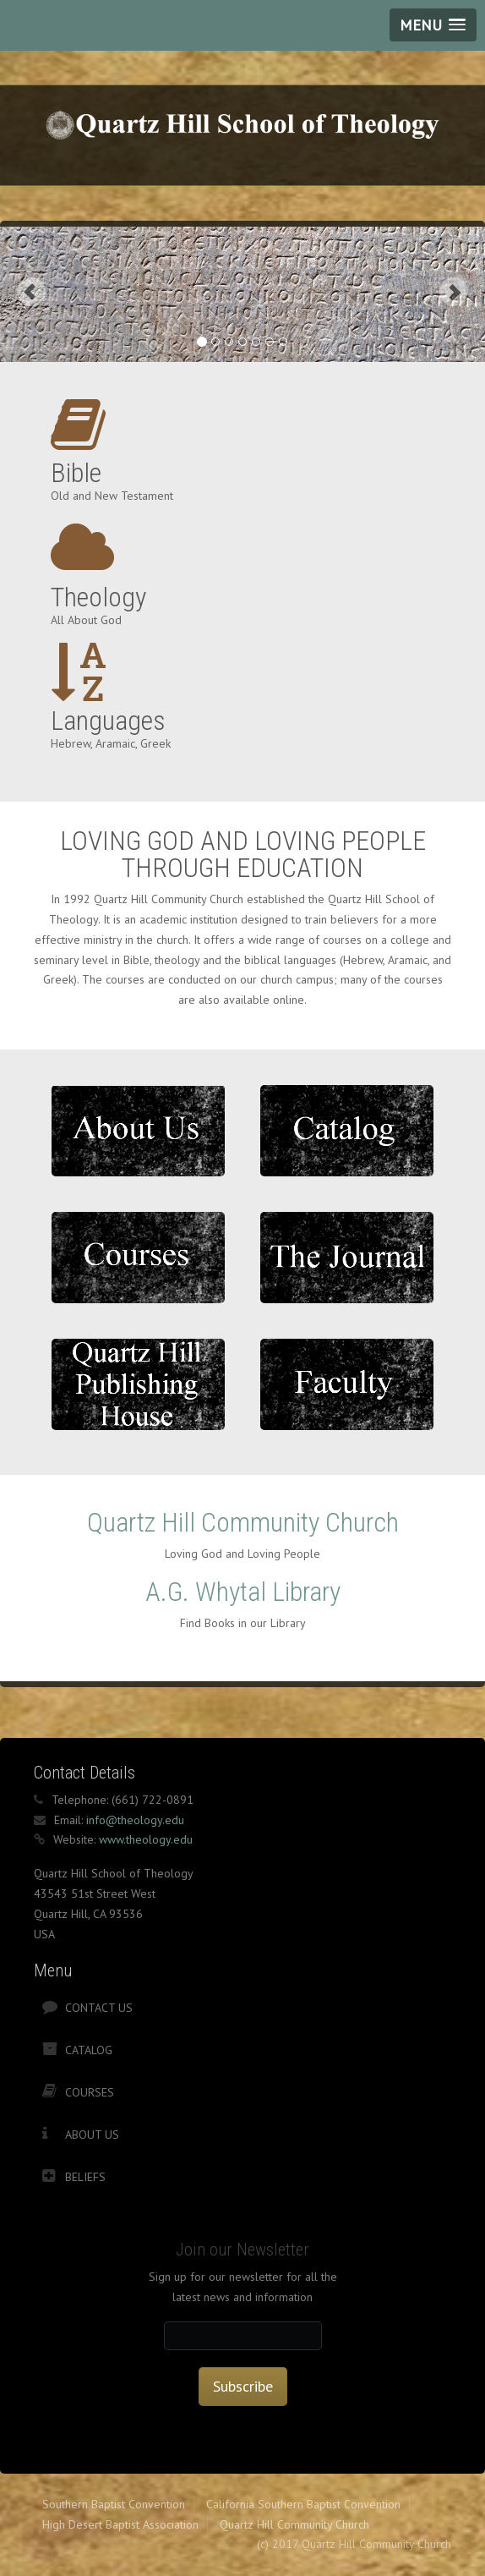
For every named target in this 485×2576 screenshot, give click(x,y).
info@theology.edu (135, 1820)
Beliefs (85, 2176)
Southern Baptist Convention (113, 2504)
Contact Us (99, 2007)
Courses (89, 2092)
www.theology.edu (146, 1839)
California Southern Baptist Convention (303, 2504)
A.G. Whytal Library (243, 1592)
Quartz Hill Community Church (243, 1522)
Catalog (88, 2050)
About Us (92, 2134)
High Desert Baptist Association (120, 2524)
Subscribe (243, 2386)
